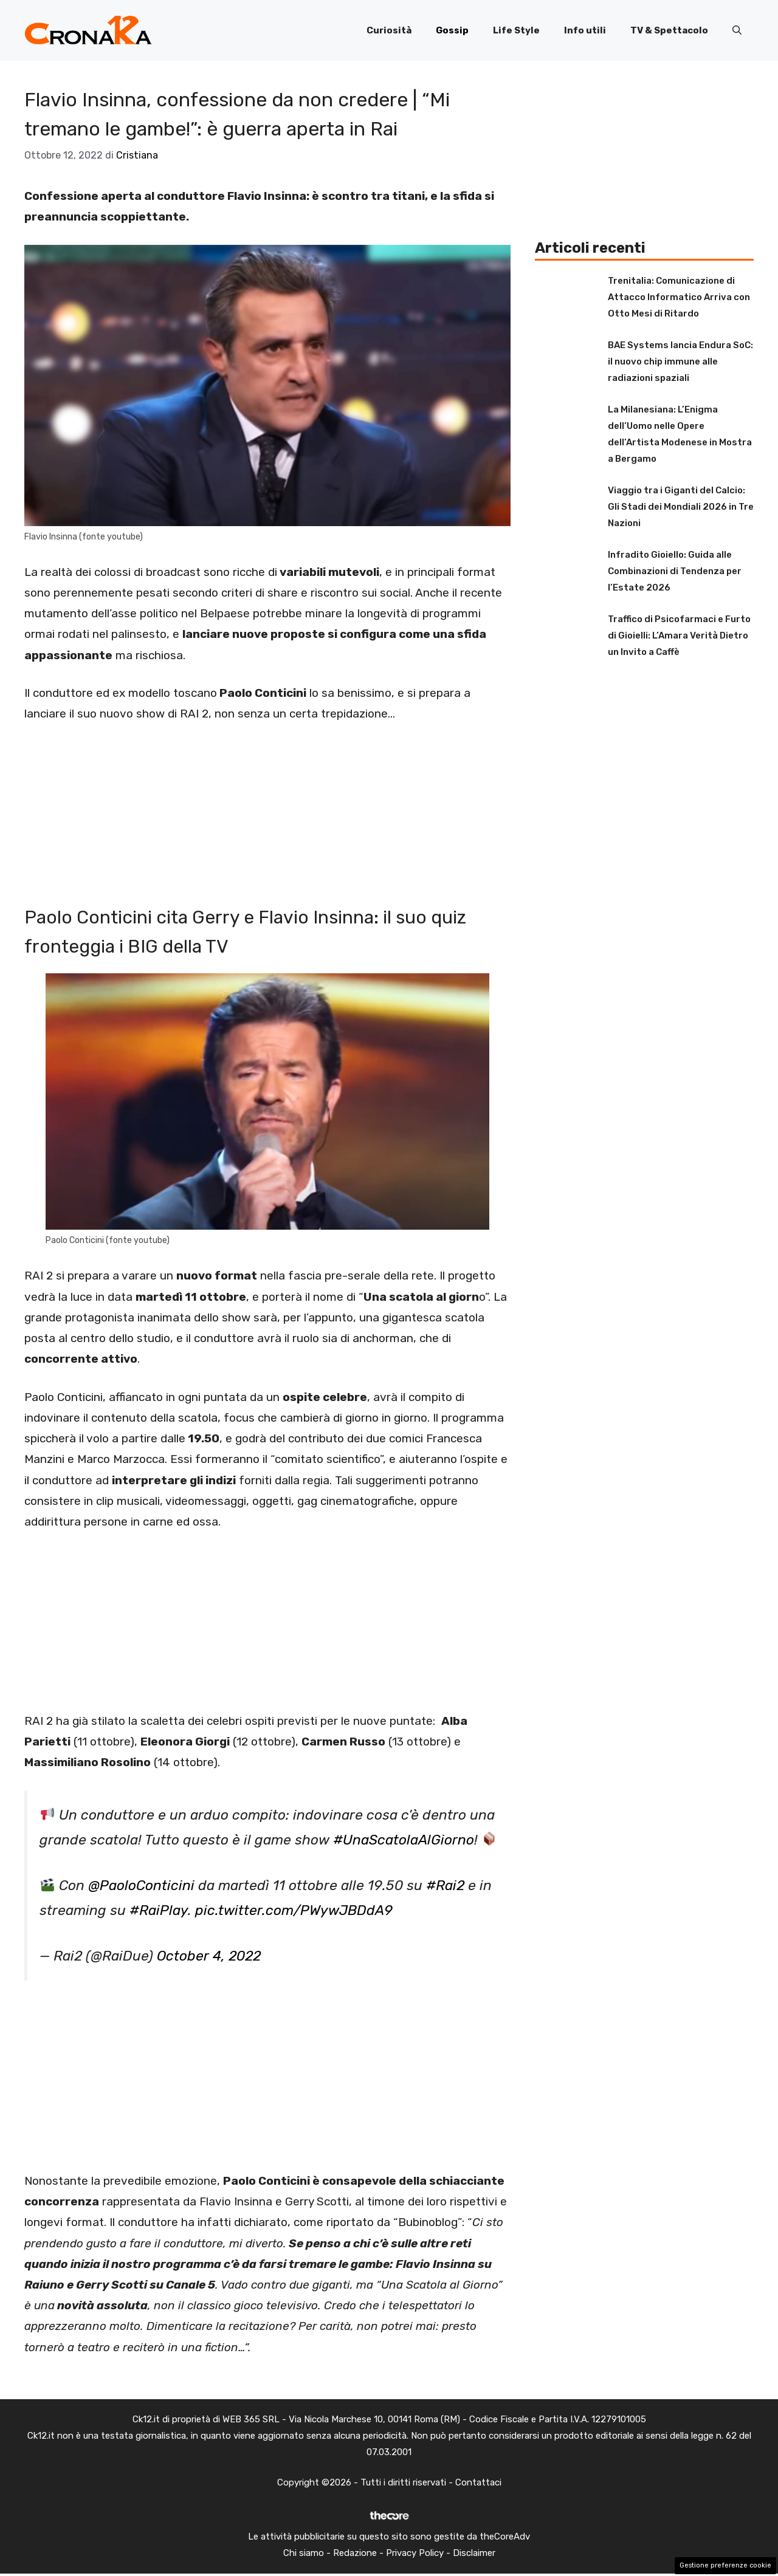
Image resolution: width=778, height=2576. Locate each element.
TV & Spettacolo (669, 30)
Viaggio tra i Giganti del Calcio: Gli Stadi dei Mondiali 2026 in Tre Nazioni (681, 507)
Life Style (516, 30)
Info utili (585, 30)
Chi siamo (303, 2552)
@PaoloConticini (141, 1885)
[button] (737, 30)
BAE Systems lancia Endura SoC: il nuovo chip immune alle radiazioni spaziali (680, 361)
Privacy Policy (415, 2552)
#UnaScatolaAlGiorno (403, 1840)
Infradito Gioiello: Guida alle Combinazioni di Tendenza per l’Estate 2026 (675, 571)
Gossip (452, 30)
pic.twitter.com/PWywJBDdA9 (294, 1910)
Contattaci (478, 2482)
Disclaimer (474, 2552)
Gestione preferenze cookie (725, 2565)
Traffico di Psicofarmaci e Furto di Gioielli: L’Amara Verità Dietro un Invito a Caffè (679, 635)
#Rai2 (445, 1885)
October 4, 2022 (209, 1956)
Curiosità (389, 30)
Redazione (355, 2552)
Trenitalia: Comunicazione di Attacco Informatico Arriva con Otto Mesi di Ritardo (679, 297)
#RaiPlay (158, 1910)
